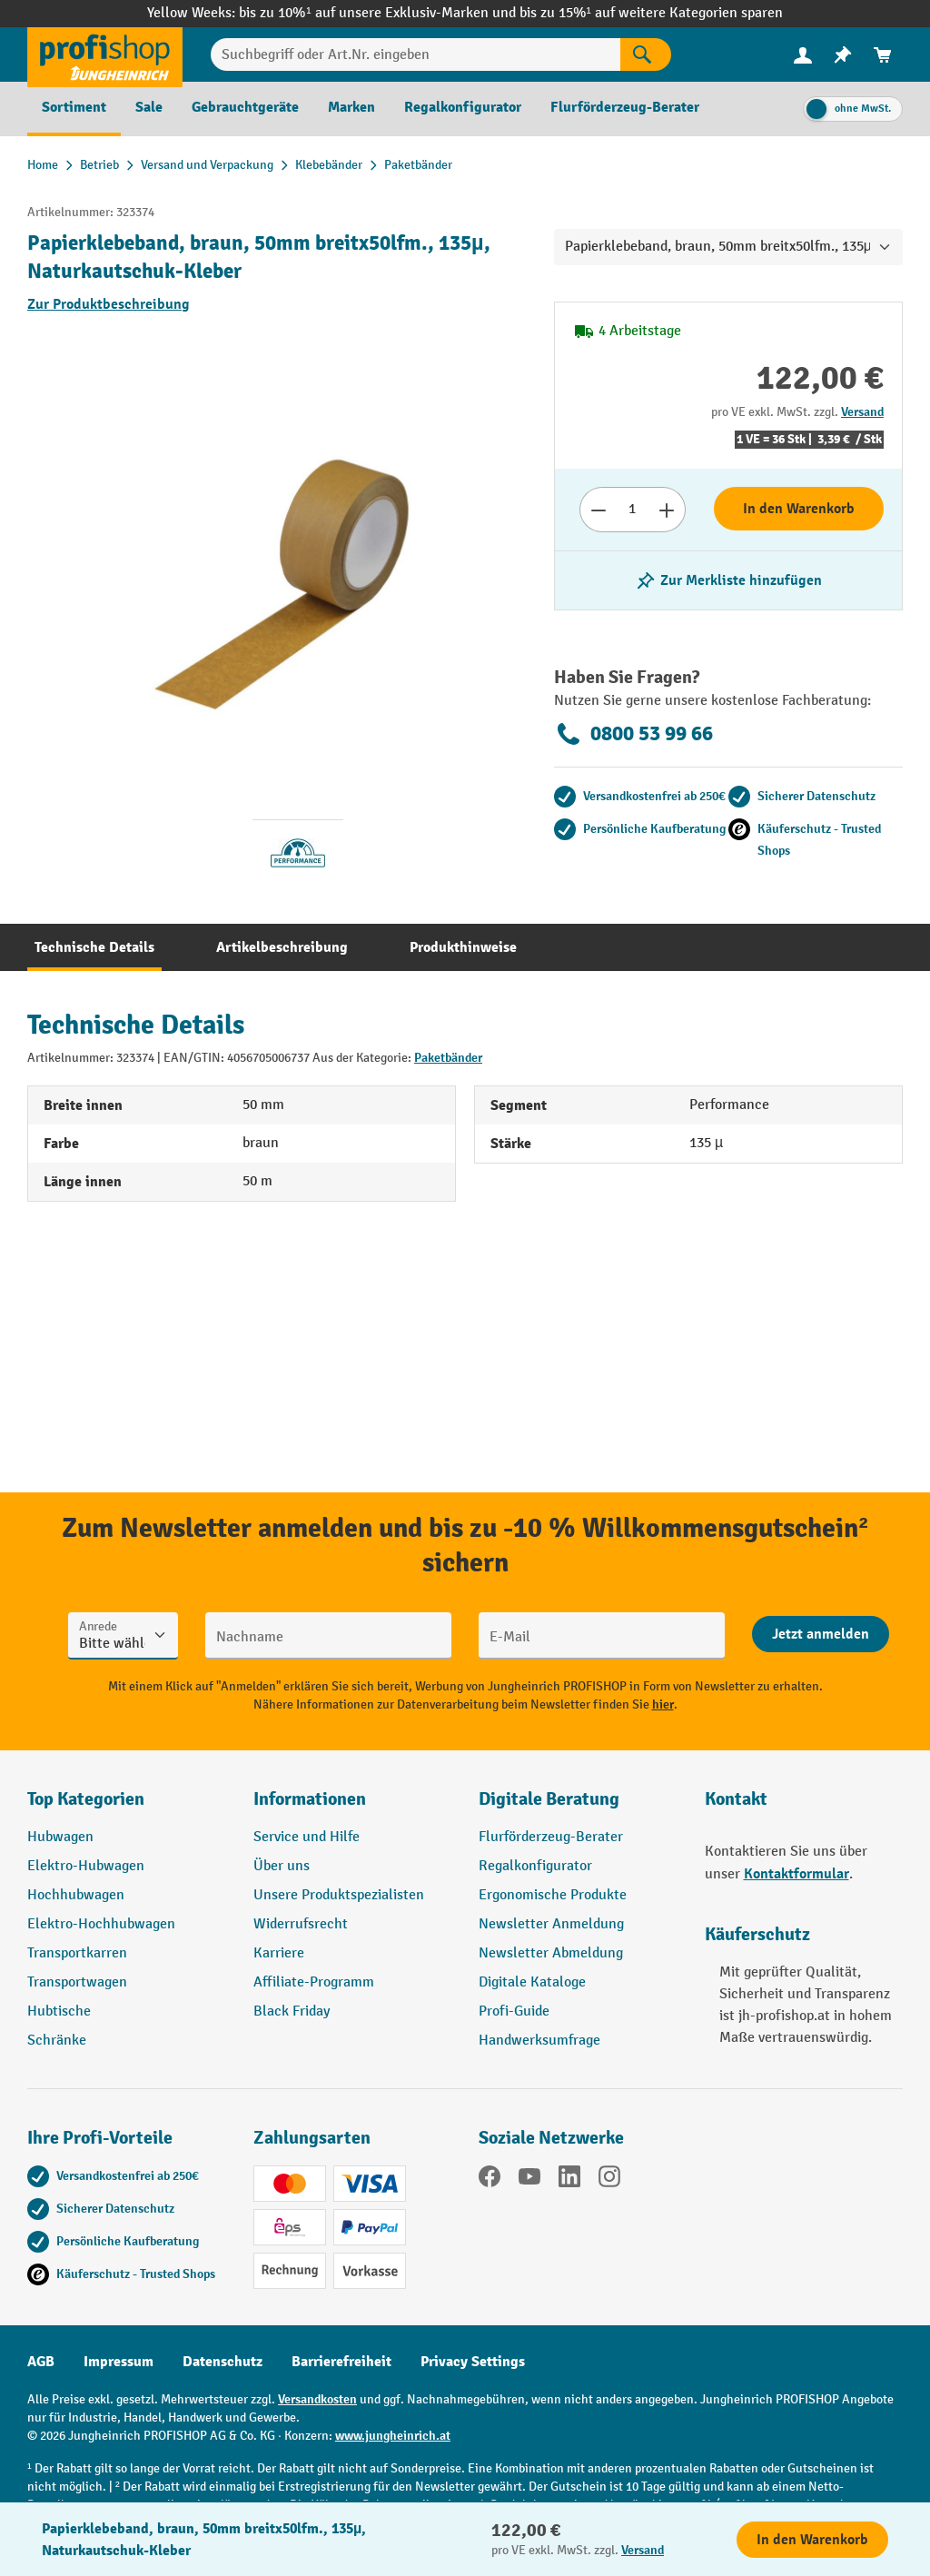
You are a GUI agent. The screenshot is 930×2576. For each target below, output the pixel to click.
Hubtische (59, 2011)
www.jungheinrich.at (392, 2435)
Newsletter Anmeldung (551, 1924)
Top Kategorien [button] (85, 1799)
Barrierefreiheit (341, 2362)
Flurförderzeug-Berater (551, 1837)
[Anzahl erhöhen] (667, 509)
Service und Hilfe (306, 1837)
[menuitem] (803, 55)
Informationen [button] (309, 1799)
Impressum (118, 2362)
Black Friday (291, 2011)
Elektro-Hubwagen (85, 1866)
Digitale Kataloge (532, 1982)
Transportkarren (77, 1953)
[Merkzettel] (843, 55)
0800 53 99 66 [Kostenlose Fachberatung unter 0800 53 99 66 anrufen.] (633, 733)
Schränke (56, 2040)
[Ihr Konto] (803, 54)
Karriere (278, 1953)
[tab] (94, 947)
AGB (40, 2362)
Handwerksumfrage (539, 2040)
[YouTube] (529, 2180)
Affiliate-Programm (313, 1982)
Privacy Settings (472, 2362)
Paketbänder (448, 1057)
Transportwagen (77, 1982)
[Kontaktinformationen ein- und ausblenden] (45, 2530)
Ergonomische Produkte (553, 1895)
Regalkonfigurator (535, 1866)
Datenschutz (222, 2362)
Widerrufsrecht (300, 1924)
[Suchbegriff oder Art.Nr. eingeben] (415, 54)
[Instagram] (609, 2180)
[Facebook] (489, 2180)
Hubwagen (60, 1837)
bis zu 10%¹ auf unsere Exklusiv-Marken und (379, 13)
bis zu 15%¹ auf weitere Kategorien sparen (651, 13)
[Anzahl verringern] (598, 509)
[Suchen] (645, 54)
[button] (578, 1807)
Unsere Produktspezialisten (338, 1895)
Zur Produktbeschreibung (108, 304)
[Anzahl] (632, 509)
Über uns (281, 1866)
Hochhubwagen (75, 1895)
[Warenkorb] (883, 55)
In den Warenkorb (799, 509)
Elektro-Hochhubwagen (101, 1924)
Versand (862, 412)
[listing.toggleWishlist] (728, 580)
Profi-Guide (514, 2011)
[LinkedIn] (569, 2180)
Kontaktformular (796, 1874)
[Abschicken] (820, 1634)
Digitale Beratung (549, 1799)
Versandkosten (317, 2399)
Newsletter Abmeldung (551, 1953)
